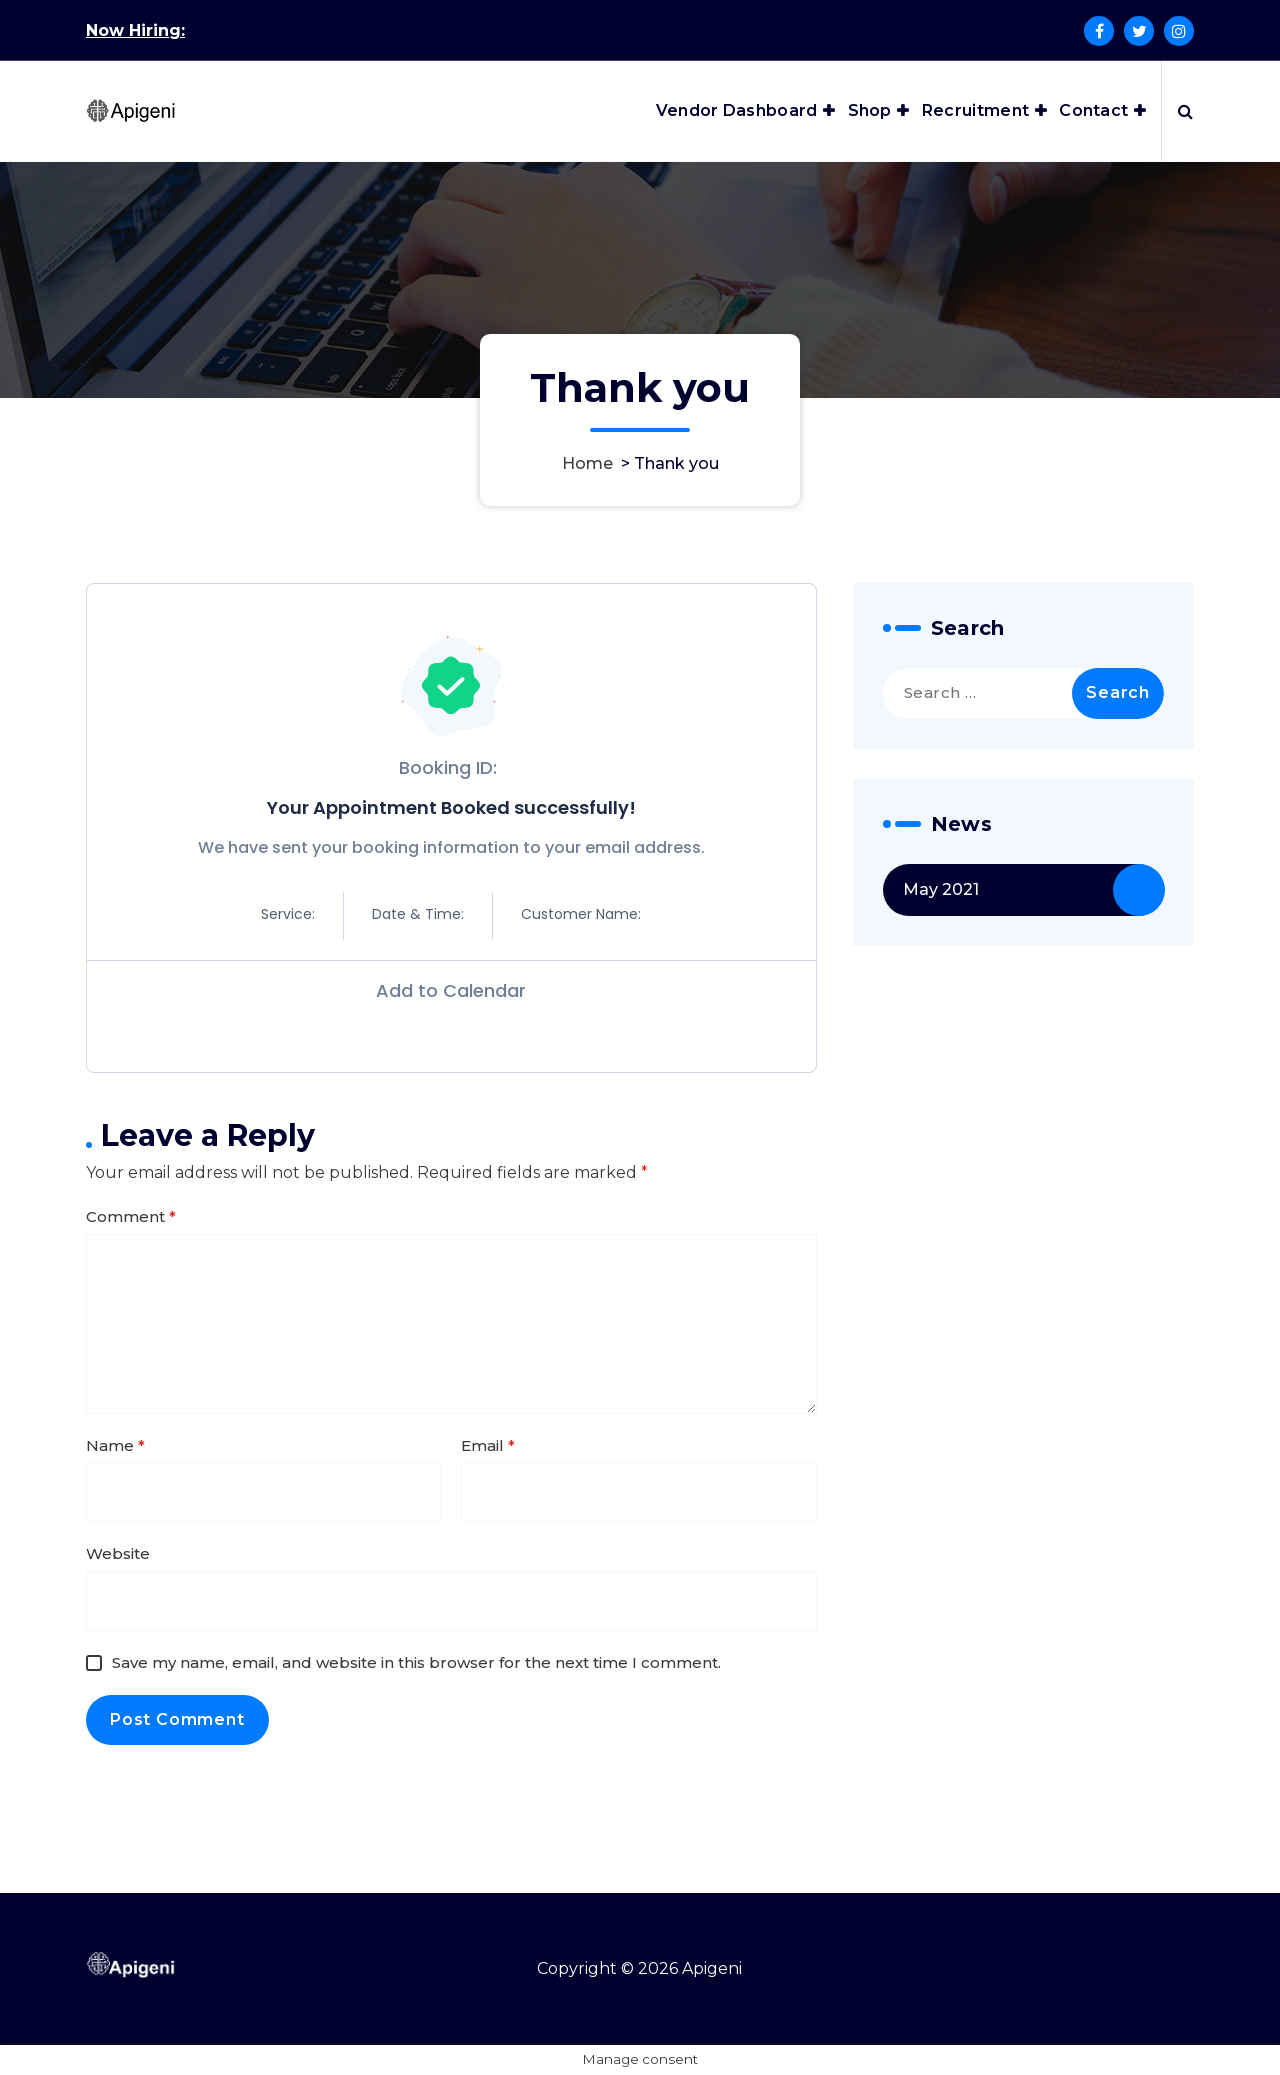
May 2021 (941, 889)
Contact (1093, 110)
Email (488, 1445)
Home (587, 463)
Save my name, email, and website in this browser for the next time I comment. (416, 1662)
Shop (870, 110)
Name (115, 1445)
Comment (131, 1216)
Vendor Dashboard (737, 110)
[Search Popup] (1185, 111)
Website (118, 1553)
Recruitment (975, 110)
